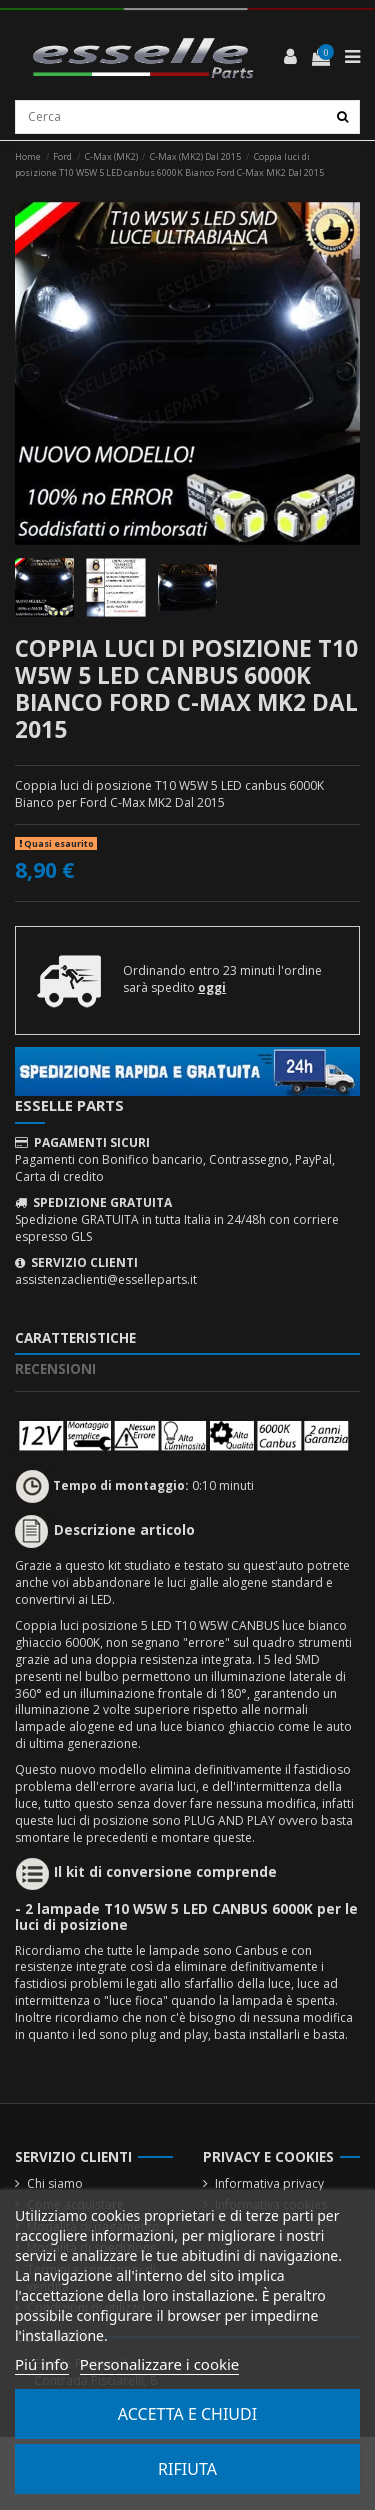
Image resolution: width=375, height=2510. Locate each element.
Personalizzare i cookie (160, 2364)
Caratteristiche (75, 1338)
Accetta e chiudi (187, 2414)
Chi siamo (55, 2184)
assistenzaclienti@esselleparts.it (106, 1279)
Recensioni (55, 1369)
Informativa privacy (269, 2184)
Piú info (42, 2364)
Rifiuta (187, 2469)
